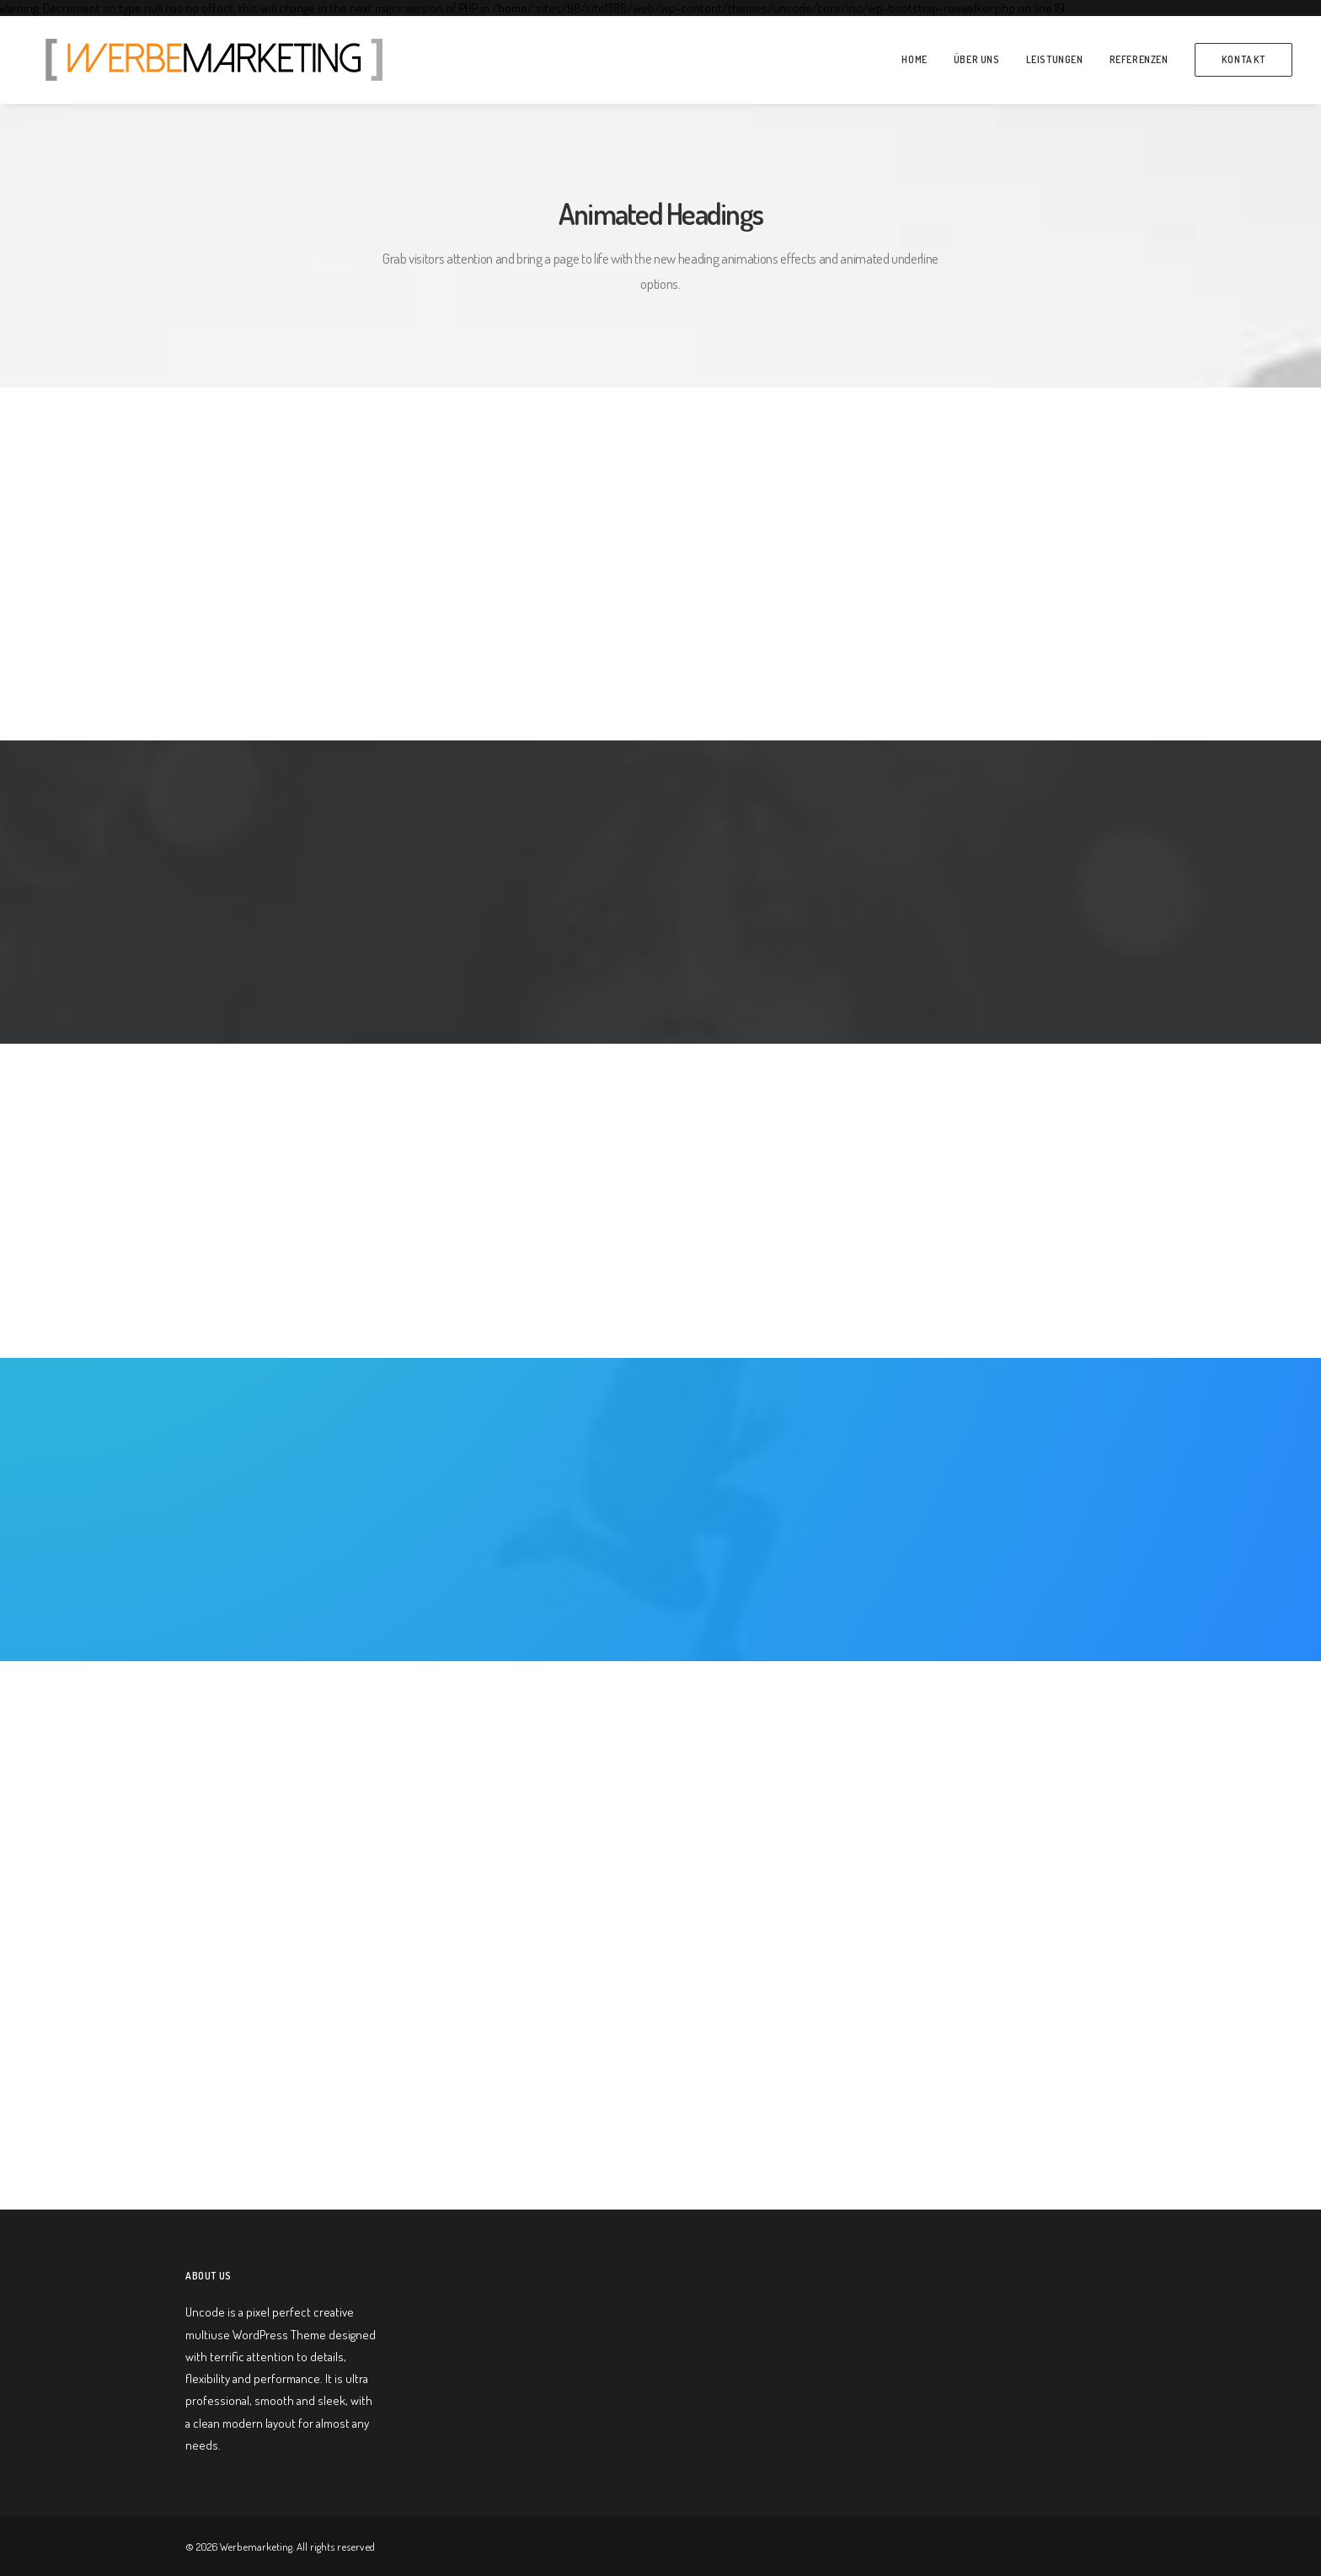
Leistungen (1054, 59)
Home (914, 59)
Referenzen (1139, 59)
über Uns (977, 59)
